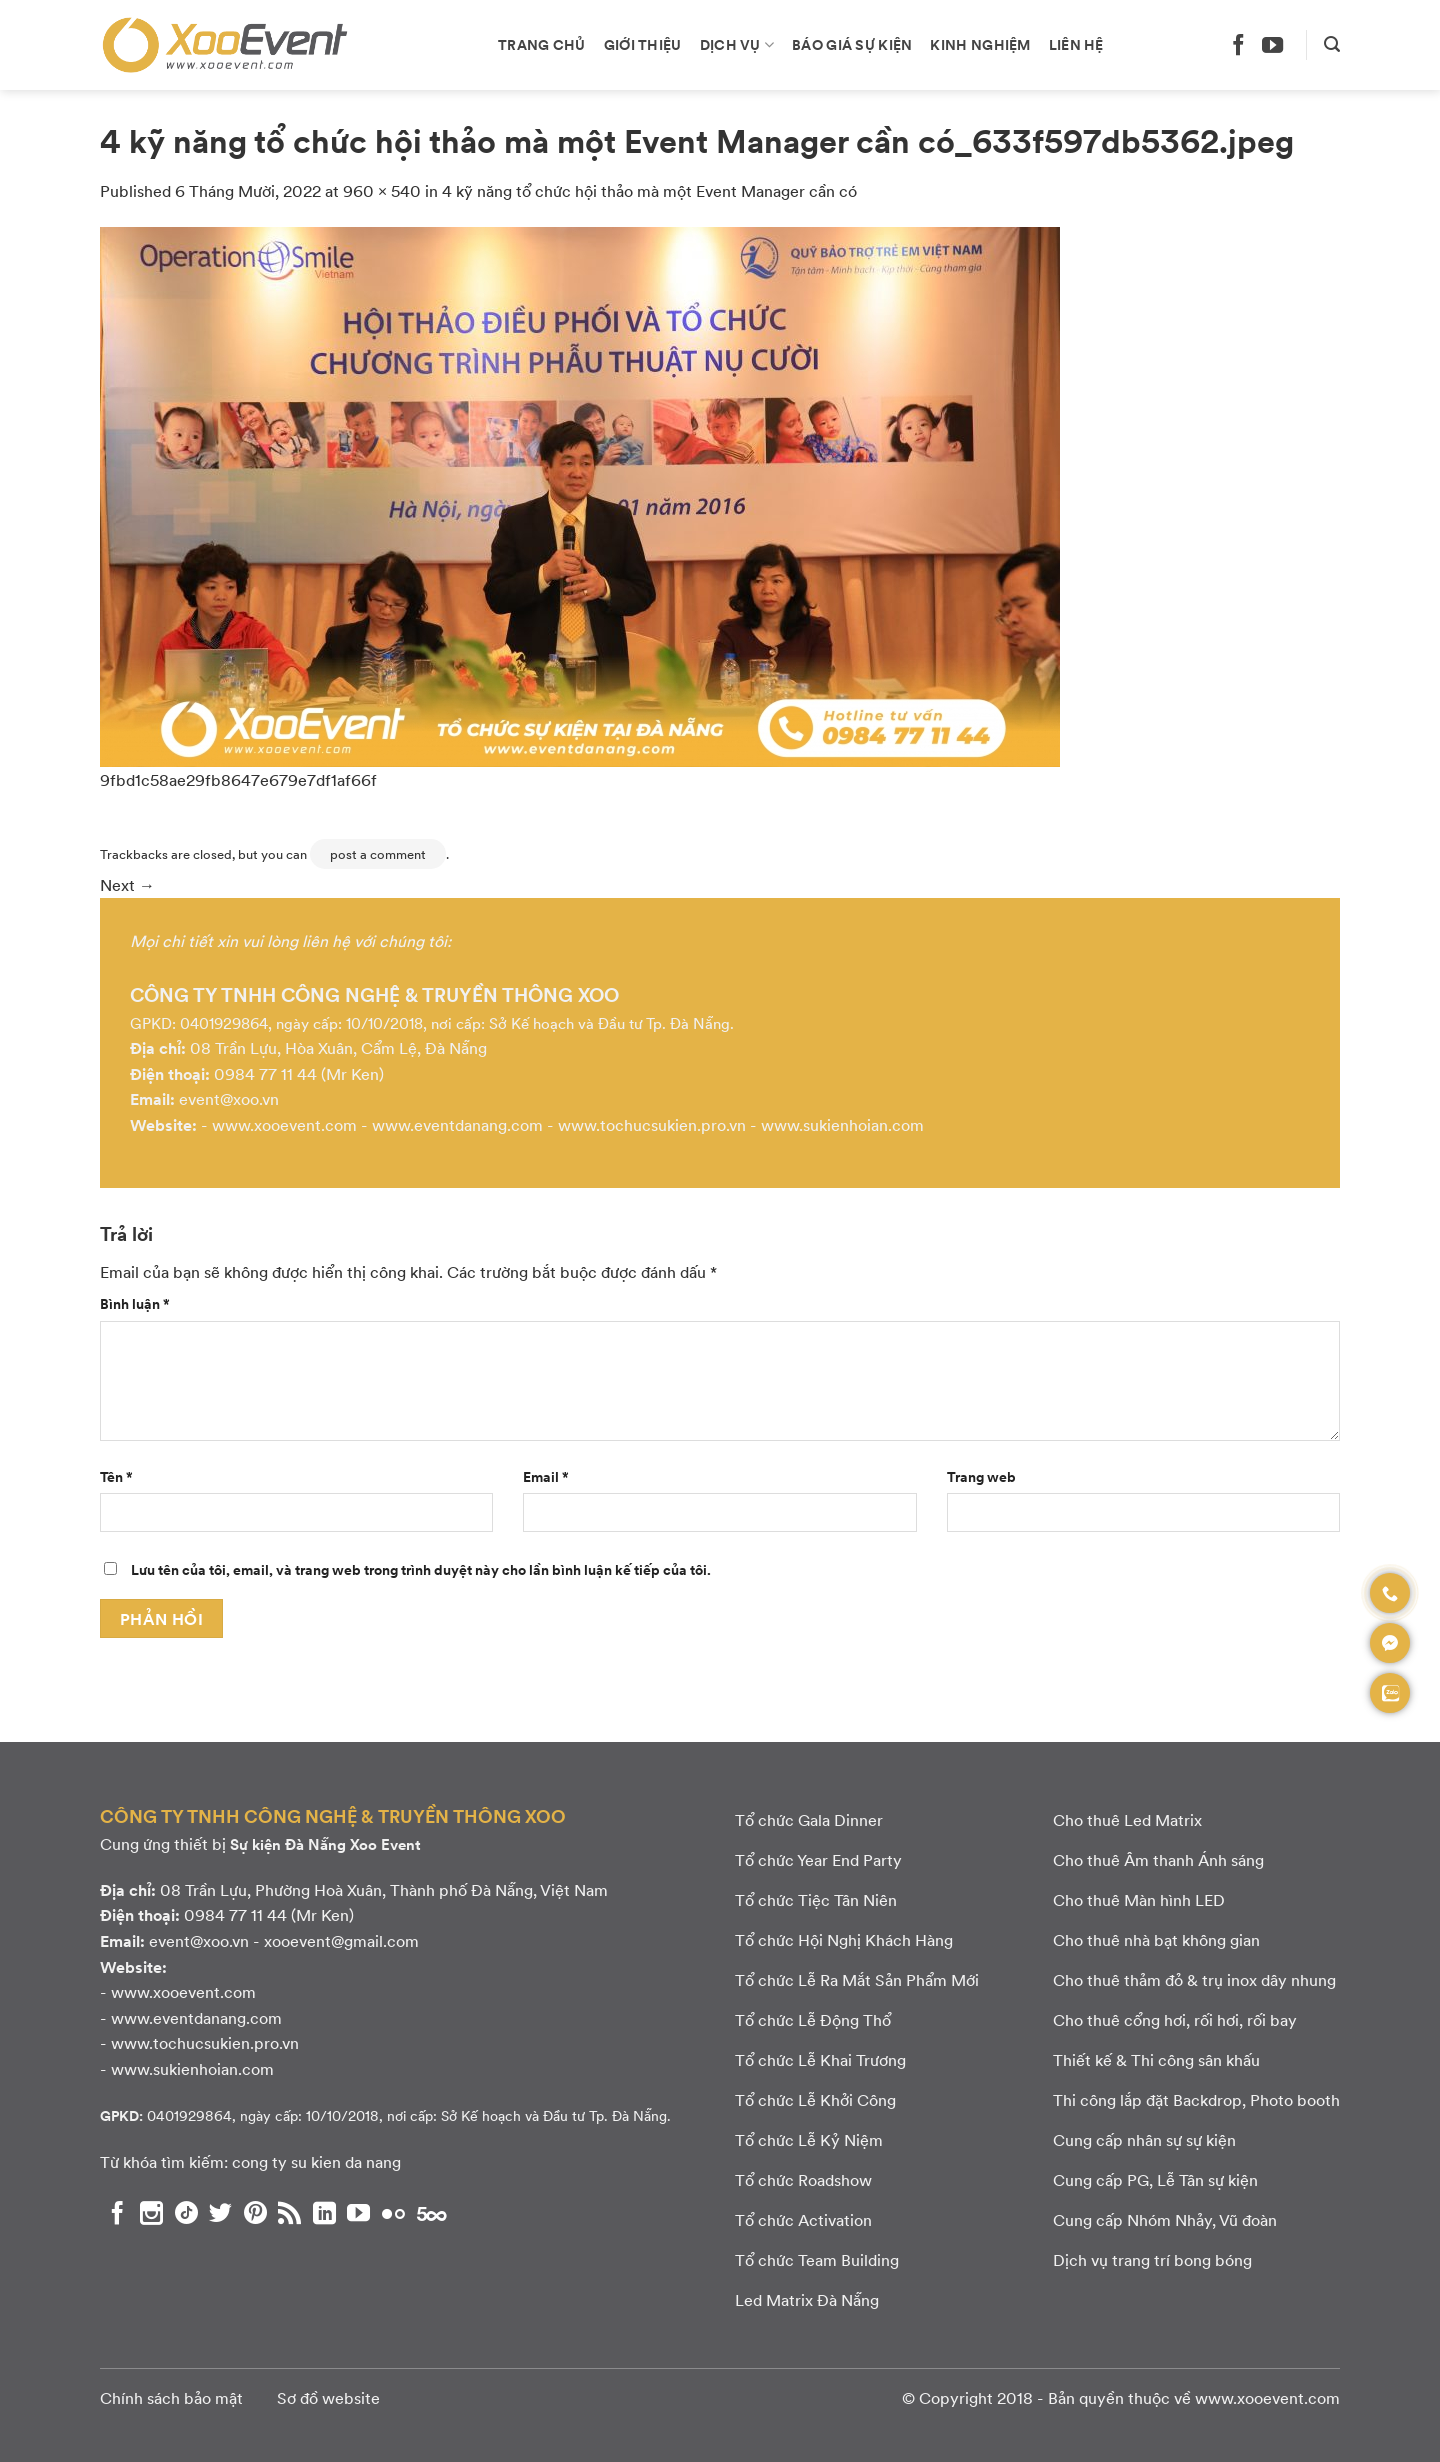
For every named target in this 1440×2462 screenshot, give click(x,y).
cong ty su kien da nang (316, 2161)
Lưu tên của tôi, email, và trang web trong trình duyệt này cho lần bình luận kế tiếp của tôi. (421, 1569)
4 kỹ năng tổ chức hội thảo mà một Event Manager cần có (649, 190)
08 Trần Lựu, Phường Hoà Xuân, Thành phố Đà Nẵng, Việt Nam (384, 1889)
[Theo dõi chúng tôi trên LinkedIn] (324, 2213)
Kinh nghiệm (980, 44)
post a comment (378, 854)
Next (127, 884)
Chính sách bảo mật (171, 2397)
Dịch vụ (737, 44)
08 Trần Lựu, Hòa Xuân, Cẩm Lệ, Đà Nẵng (338, 1047)
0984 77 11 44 (265, 1073)
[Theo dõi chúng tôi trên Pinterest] (255, 2213)
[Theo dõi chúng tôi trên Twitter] (220, 2213)
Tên (116, 1476)
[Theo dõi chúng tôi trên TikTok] (186, 2213)
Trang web (981, 1476)
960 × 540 (382, 190)
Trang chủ (542, 44)
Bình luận (135, 1303)
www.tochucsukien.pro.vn (652, 1124)
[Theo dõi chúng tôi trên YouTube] (1272, 44)
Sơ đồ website (328, 2397)
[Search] (1332, 44)
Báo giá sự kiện (852, 44)
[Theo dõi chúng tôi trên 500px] (432, 2213)
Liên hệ (1076, 44)
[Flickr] (393, 2213)
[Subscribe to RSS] (289, 2213)
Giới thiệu (643, 44)
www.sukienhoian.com (842, 1124)
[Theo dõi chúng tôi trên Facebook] (1238, 44)
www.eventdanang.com (457, 1124)
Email (546, 1476)
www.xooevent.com (284, 1124)
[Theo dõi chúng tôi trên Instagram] (151, 2213)
